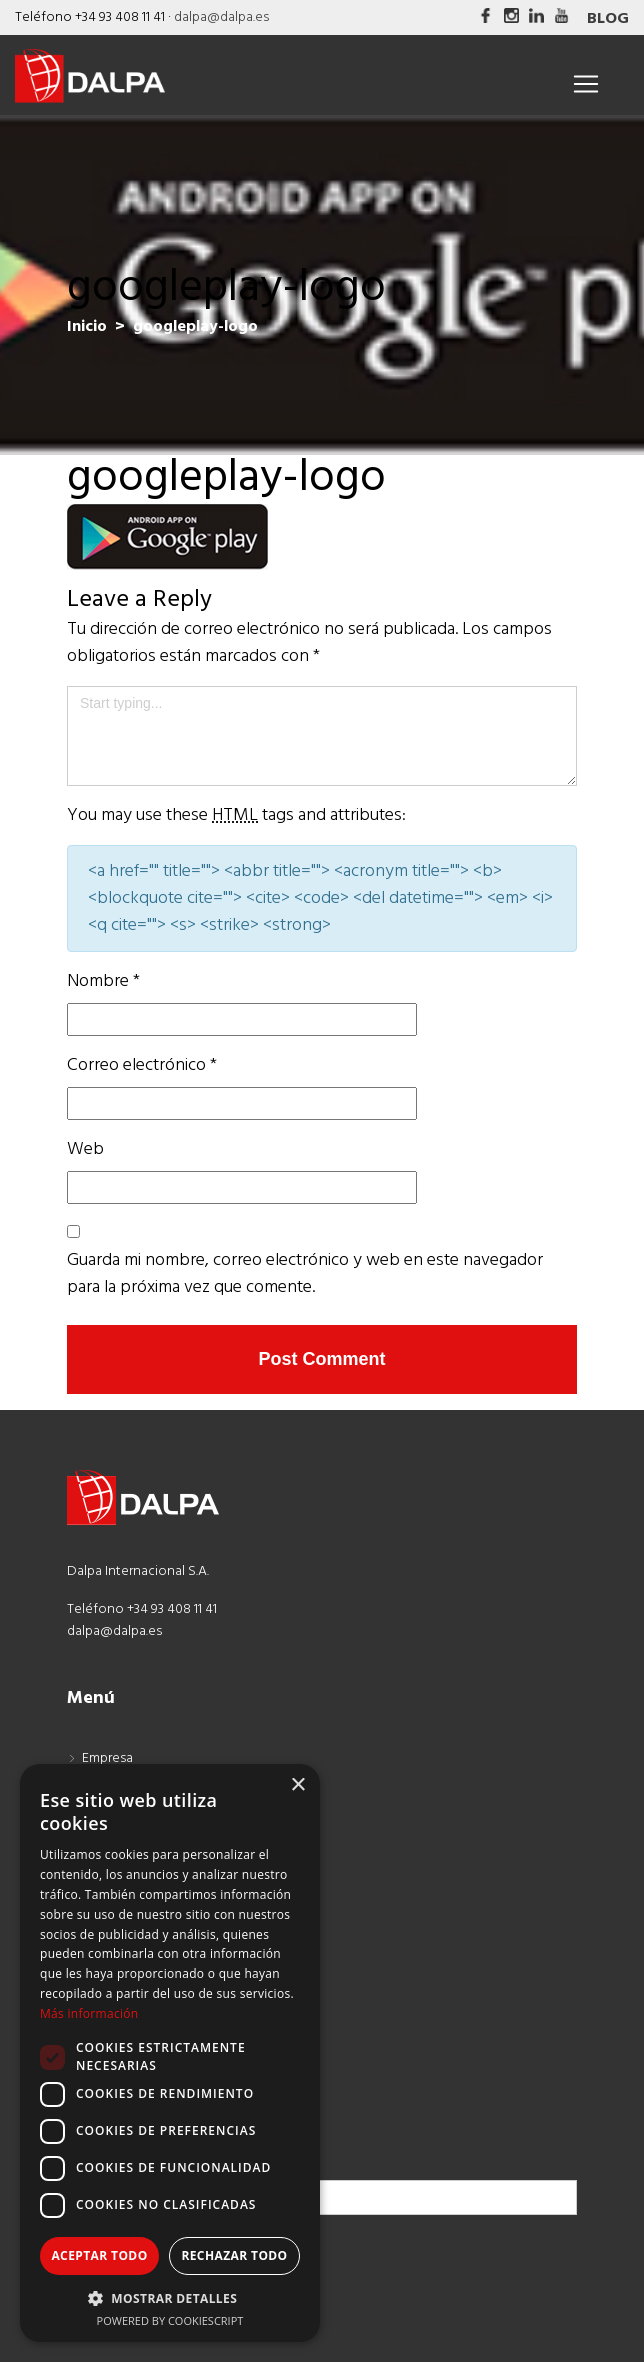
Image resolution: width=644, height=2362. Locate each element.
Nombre (103, 981)
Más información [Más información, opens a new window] (89, 2013)
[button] (170, 2298)
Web (85, 1149)
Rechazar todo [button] (234, 2255)
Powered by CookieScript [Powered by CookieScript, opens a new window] (170, 2320)
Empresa (107, 1758)
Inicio (87, 327)
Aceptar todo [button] (99, 2255)
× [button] (297, 1785)
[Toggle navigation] (586, 84)
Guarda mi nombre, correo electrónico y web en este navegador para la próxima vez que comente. (305, 1274)
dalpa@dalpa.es (221, 17)
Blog (608, 19)
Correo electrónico (142, 1065)
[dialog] (170, 2053)
